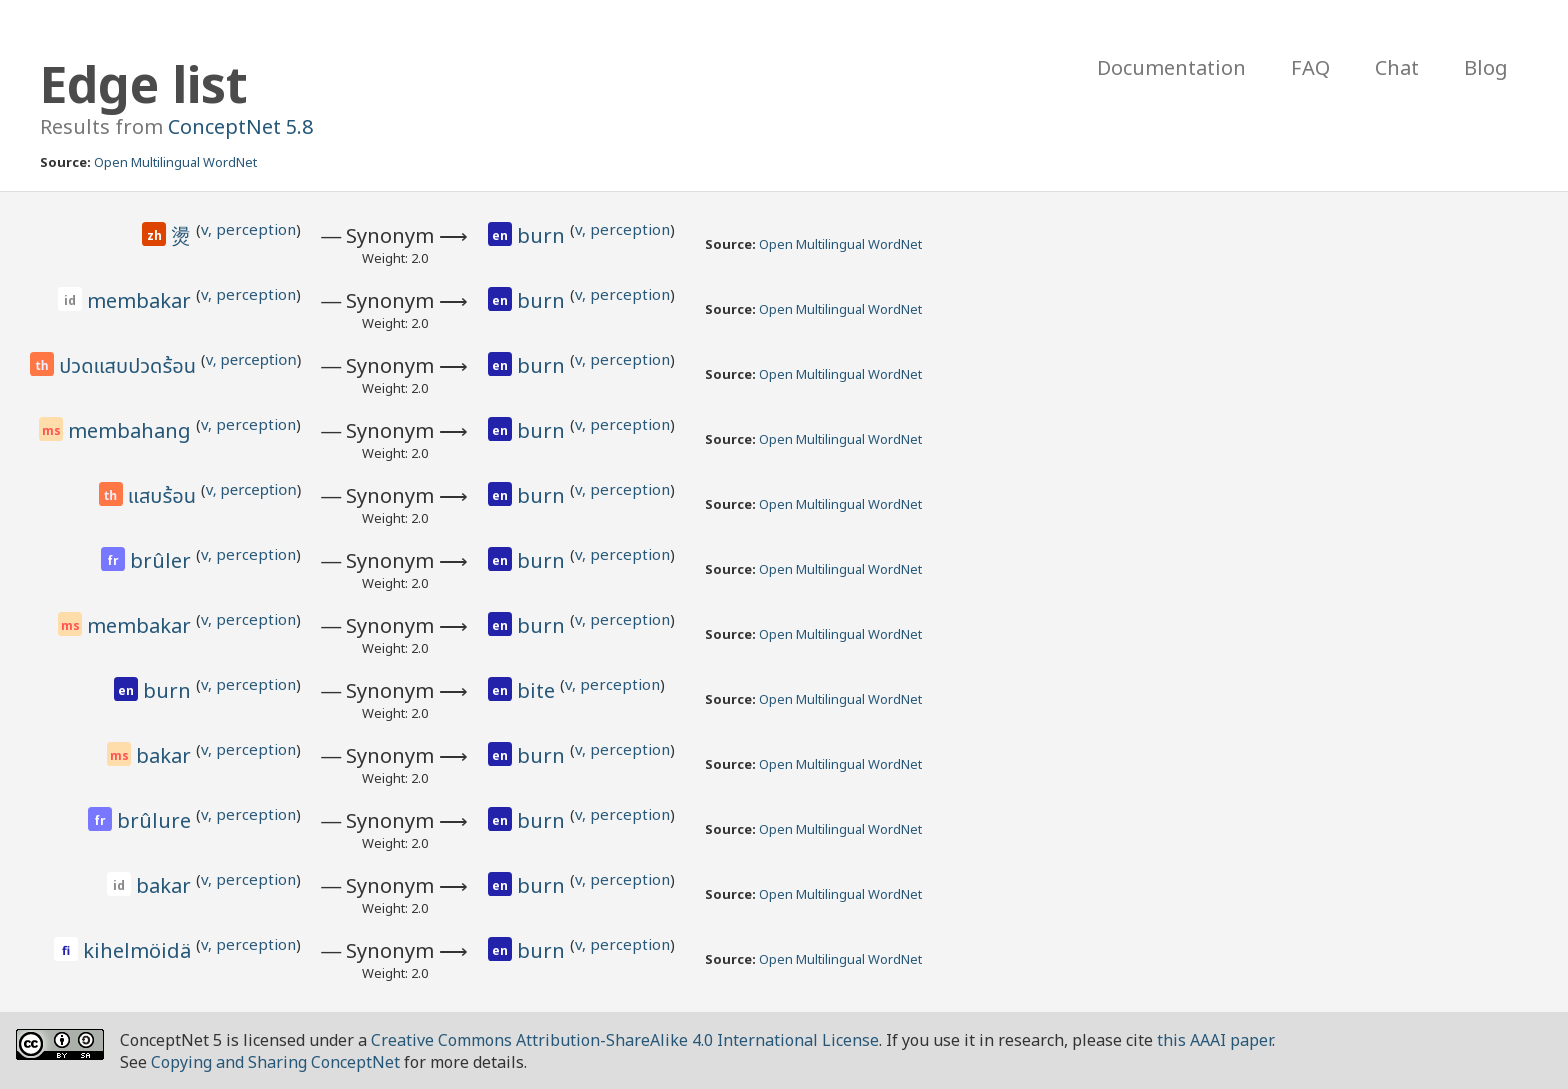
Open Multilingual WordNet (175, 162)
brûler (163, 560)
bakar (166, 755)
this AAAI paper (1214, 1040)
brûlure (156, 820)
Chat (1397, 67)
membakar (141, 300)
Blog (1486, 67)
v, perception (248, 229)
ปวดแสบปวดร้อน (130, 367)
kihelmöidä (139, 950)
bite (538, 690)
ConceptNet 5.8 (240, 126)
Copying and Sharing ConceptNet (275, 1062)
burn (543, 235)
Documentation (1171, 67)
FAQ (1310, 67)
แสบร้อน (164, 497)
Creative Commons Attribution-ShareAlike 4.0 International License (625, 1040)
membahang (132, 430)
